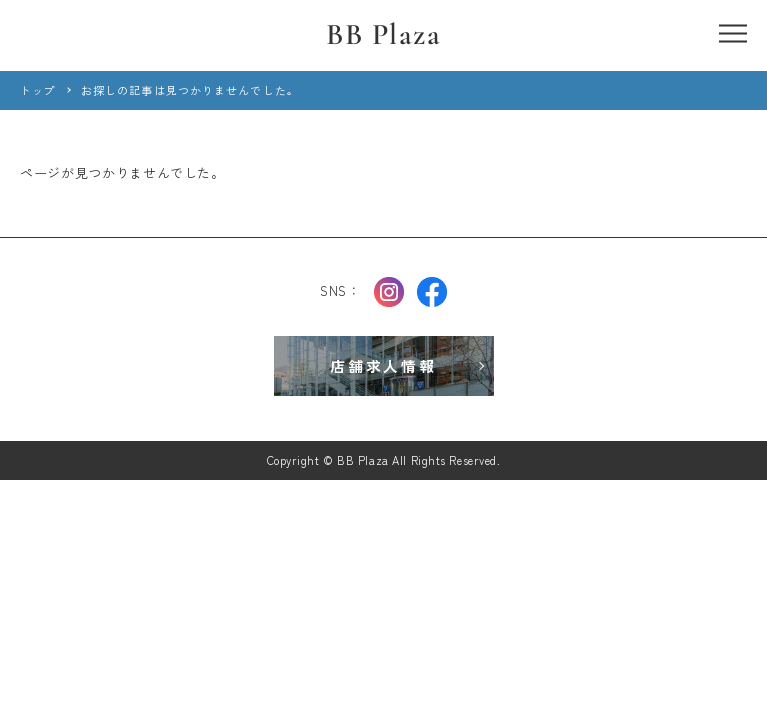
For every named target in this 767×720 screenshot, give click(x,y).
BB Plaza (383, 34)
